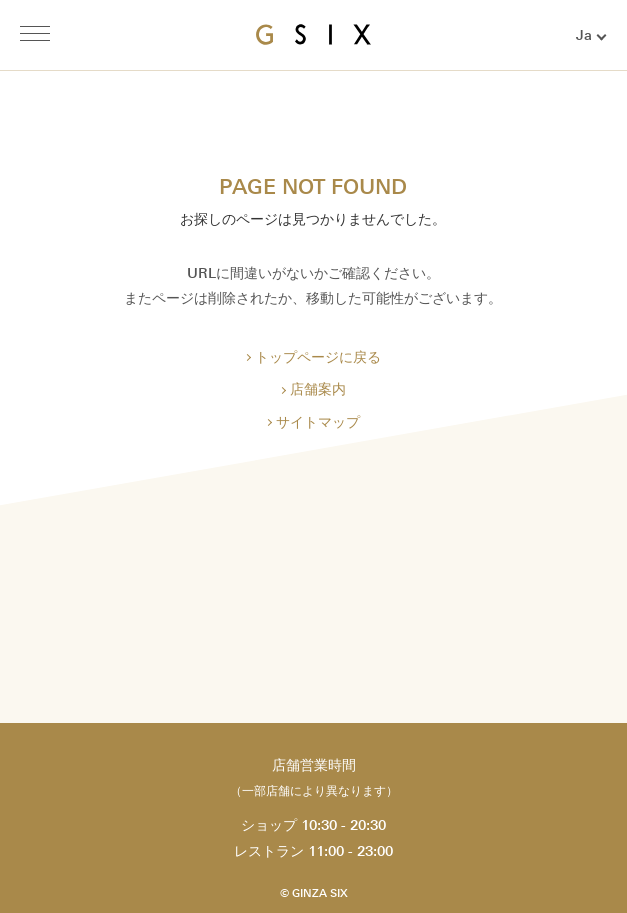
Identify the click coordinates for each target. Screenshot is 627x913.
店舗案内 (318, 389)
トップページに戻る (318, 357)
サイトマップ (318, 422)
